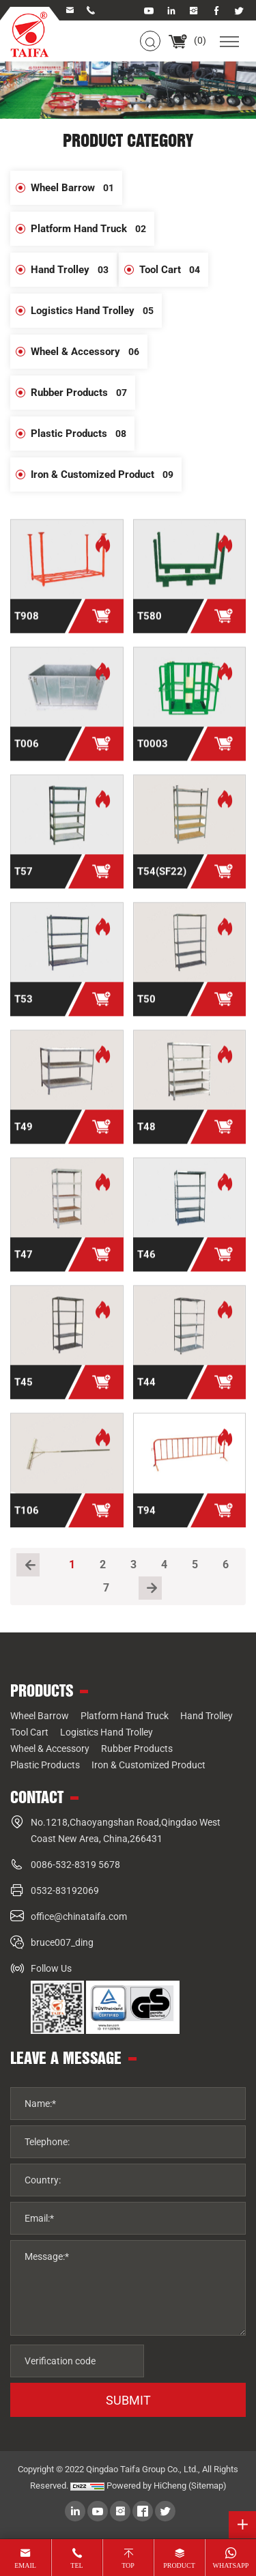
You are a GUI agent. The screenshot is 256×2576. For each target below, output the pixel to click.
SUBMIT (128, 2400)
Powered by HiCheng (146, 2485)
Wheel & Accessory (89, 352)
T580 (149, 627)
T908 (26, 627)
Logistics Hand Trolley (96, 311)
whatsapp (231, 2565)
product (179, 2565)
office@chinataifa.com (79, 1916)
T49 (23, 1138)
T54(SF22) (161, 883)
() (186, 40)
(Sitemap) (207, 2485)
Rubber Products (83, 393)
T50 (146, 1010)
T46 (146, 1266)
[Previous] (28, 1564)
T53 (23, 1010)
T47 (23, 1266)
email (25, 2565)
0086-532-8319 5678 (75, 1864)
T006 (26, 755)
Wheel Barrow (76, 188)
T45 (23, 1393)
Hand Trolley (74, 270)
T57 (23, 883)
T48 (146, 1138)
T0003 (152, 755)
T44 (146, 1393)
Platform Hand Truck (92, 229)
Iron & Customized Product (106, 474)
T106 (26, 1521)
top (128, 2565)
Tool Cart (173, 270)
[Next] (150, 1588)
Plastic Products (82, 433)
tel (76, 2565)
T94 (146, 1521)
